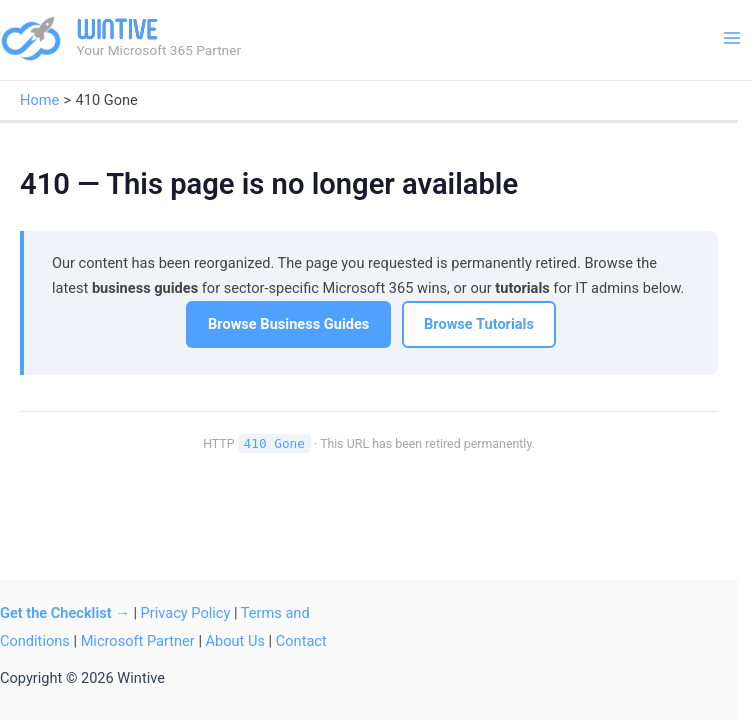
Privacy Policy (186, 613)
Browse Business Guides (288, 324)
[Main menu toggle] (732, 38)
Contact (301, 641)
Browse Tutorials (479, 324)
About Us (235, 641)
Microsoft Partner (138, 641)
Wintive (117, 29)
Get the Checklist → (65, 613)
